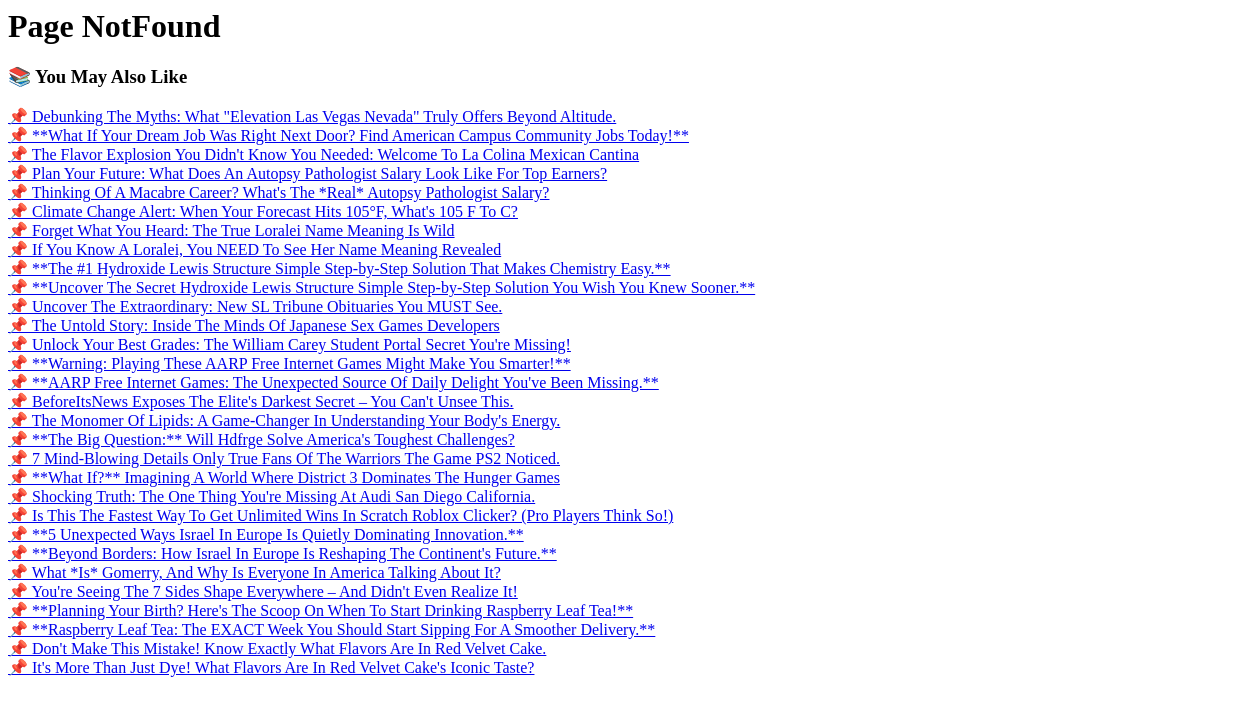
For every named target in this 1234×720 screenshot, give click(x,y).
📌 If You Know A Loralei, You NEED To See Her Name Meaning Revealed (254, 249)
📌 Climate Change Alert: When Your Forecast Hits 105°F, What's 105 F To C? (263, 211)
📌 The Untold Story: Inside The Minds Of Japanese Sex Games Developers (254, 325)
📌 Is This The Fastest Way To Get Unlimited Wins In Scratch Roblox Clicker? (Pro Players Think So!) (340, 515)
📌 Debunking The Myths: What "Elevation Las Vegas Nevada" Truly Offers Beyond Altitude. (312, 116)
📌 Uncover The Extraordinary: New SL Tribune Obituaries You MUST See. (255, 306)
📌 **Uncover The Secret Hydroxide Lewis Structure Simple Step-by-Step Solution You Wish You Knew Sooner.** (381, 287)
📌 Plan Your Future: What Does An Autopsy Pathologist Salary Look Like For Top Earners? (307, 173)
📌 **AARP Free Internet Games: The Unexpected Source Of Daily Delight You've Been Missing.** (333, 382)
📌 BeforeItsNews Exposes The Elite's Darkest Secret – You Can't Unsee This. (261, 401)
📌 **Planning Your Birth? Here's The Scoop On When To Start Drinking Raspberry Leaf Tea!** (320, 610)
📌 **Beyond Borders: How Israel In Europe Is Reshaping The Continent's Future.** (282, 553)
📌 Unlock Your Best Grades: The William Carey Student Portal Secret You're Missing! (289, 344)
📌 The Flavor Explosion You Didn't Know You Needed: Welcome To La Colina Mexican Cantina (323, 154)
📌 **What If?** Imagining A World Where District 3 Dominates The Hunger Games (284, 477)
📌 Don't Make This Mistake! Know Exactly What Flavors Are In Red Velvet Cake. (277, 648)
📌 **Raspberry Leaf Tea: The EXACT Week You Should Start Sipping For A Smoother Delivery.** (331, 629)
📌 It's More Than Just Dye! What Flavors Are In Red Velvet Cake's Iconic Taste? (271, 667)
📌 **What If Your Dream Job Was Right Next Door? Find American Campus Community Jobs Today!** (348, 135)
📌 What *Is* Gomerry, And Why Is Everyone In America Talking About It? (254, 572)
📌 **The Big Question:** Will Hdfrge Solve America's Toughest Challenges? (261, 439)
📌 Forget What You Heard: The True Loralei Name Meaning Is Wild (231, 230)
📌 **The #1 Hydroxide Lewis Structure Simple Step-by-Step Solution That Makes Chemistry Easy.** (339, 268)
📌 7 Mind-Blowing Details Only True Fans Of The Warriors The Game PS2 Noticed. (284, 458)
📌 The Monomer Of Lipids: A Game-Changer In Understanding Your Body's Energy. (284, 420)
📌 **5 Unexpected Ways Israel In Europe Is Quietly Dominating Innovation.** (266, 534)
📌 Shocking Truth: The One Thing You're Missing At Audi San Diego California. (271, 496)
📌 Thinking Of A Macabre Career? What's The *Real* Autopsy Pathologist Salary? (278, 192)
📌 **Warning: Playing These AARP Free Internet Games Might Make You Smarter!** (289, 363)
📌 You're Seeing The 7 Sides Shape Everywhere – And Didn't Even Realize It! (263, 591)
